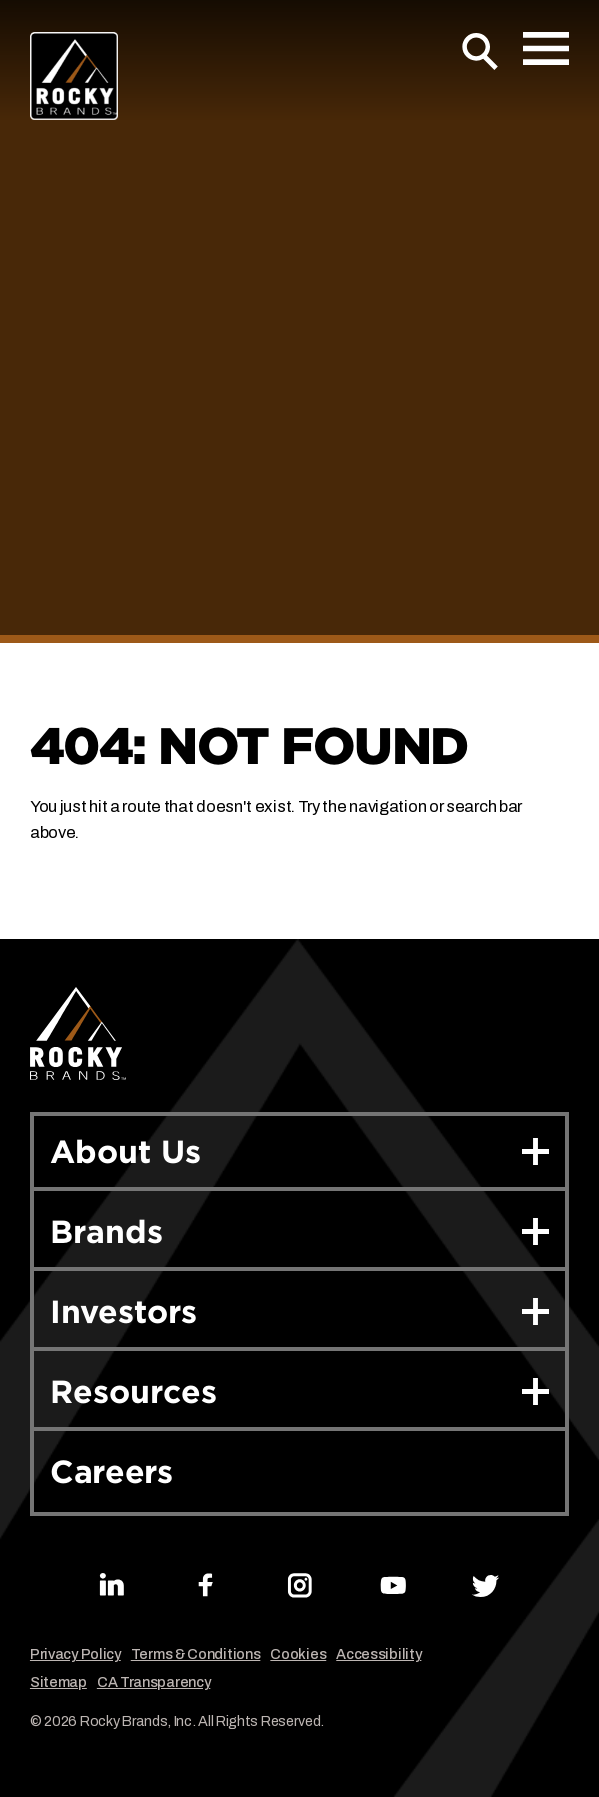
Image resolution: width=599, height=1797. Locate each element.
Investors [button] (299, 1311)
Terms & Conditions (196, 1654)
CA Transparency (154, 1682)
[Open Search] (480, 51)
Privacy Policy (75, 1654)
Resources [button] (299, 1391)
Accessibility (378, 1654)
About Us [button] (299, 1151)
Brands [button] (299, 1231)
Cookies (298, 1654)
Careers (111, 1471)
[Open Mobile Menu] (546, 48)
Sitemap (58, 1682)
